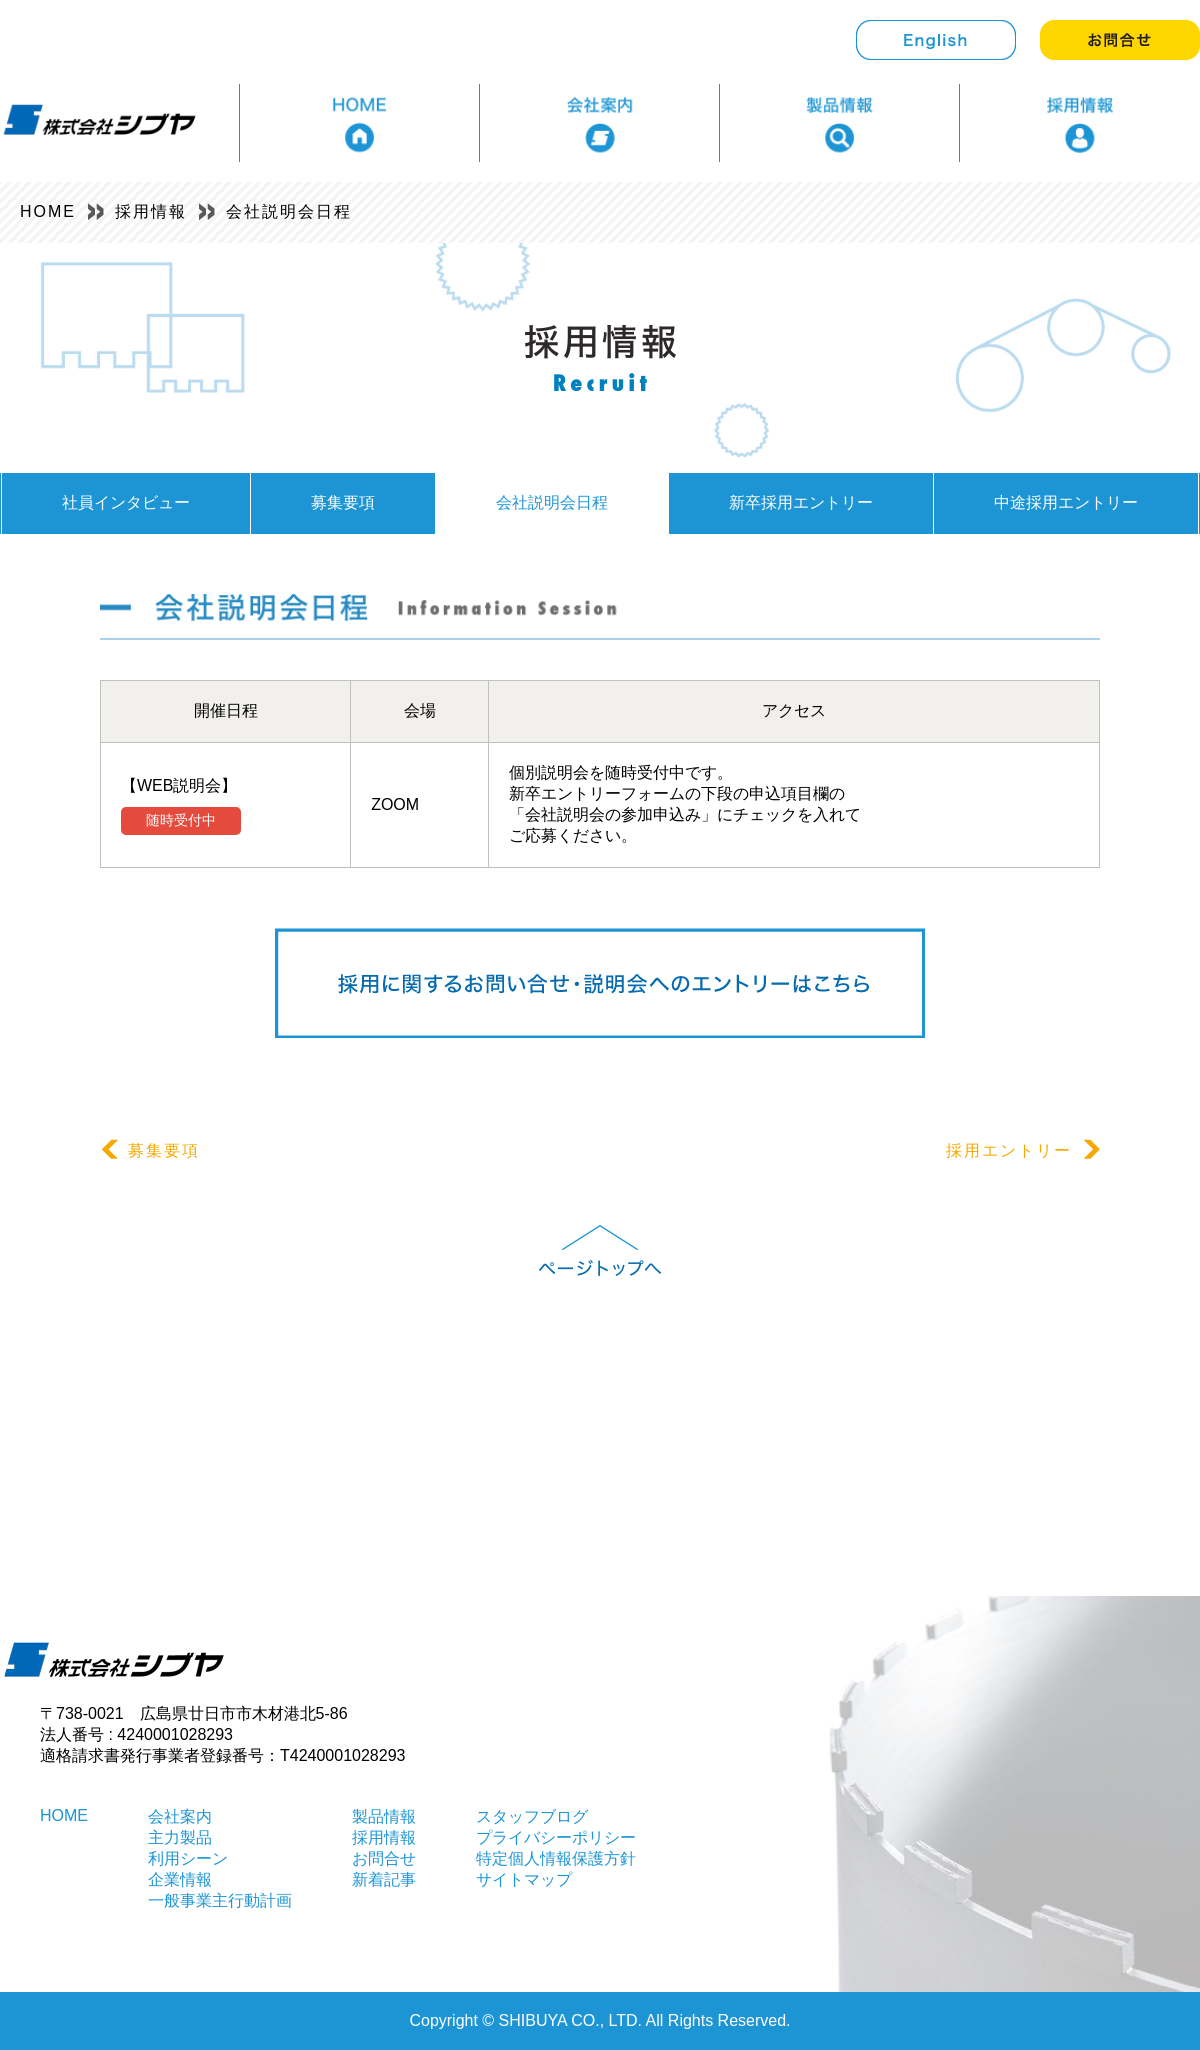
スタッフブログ (532, 1816)
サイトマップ (524, 1879)
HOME (48, 211)
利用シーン (188, 1858)
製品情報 (384, 1816)
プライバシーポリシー (556, 1837)
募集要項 (343, 502)
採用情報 (151, 211)
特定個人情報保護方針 (556, 1858)
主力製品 (180, 1837)
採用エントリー (1023, 1150)
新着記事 (384, 1879)
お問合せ (384, 1858)
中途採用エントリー (1066, 502)
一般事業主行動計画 (220, 1900)
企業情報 (180, 1879)
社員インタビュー (126, 502)
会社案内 (180, 1816)
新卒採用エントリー (801, 502)
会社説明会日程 (289, 211)
